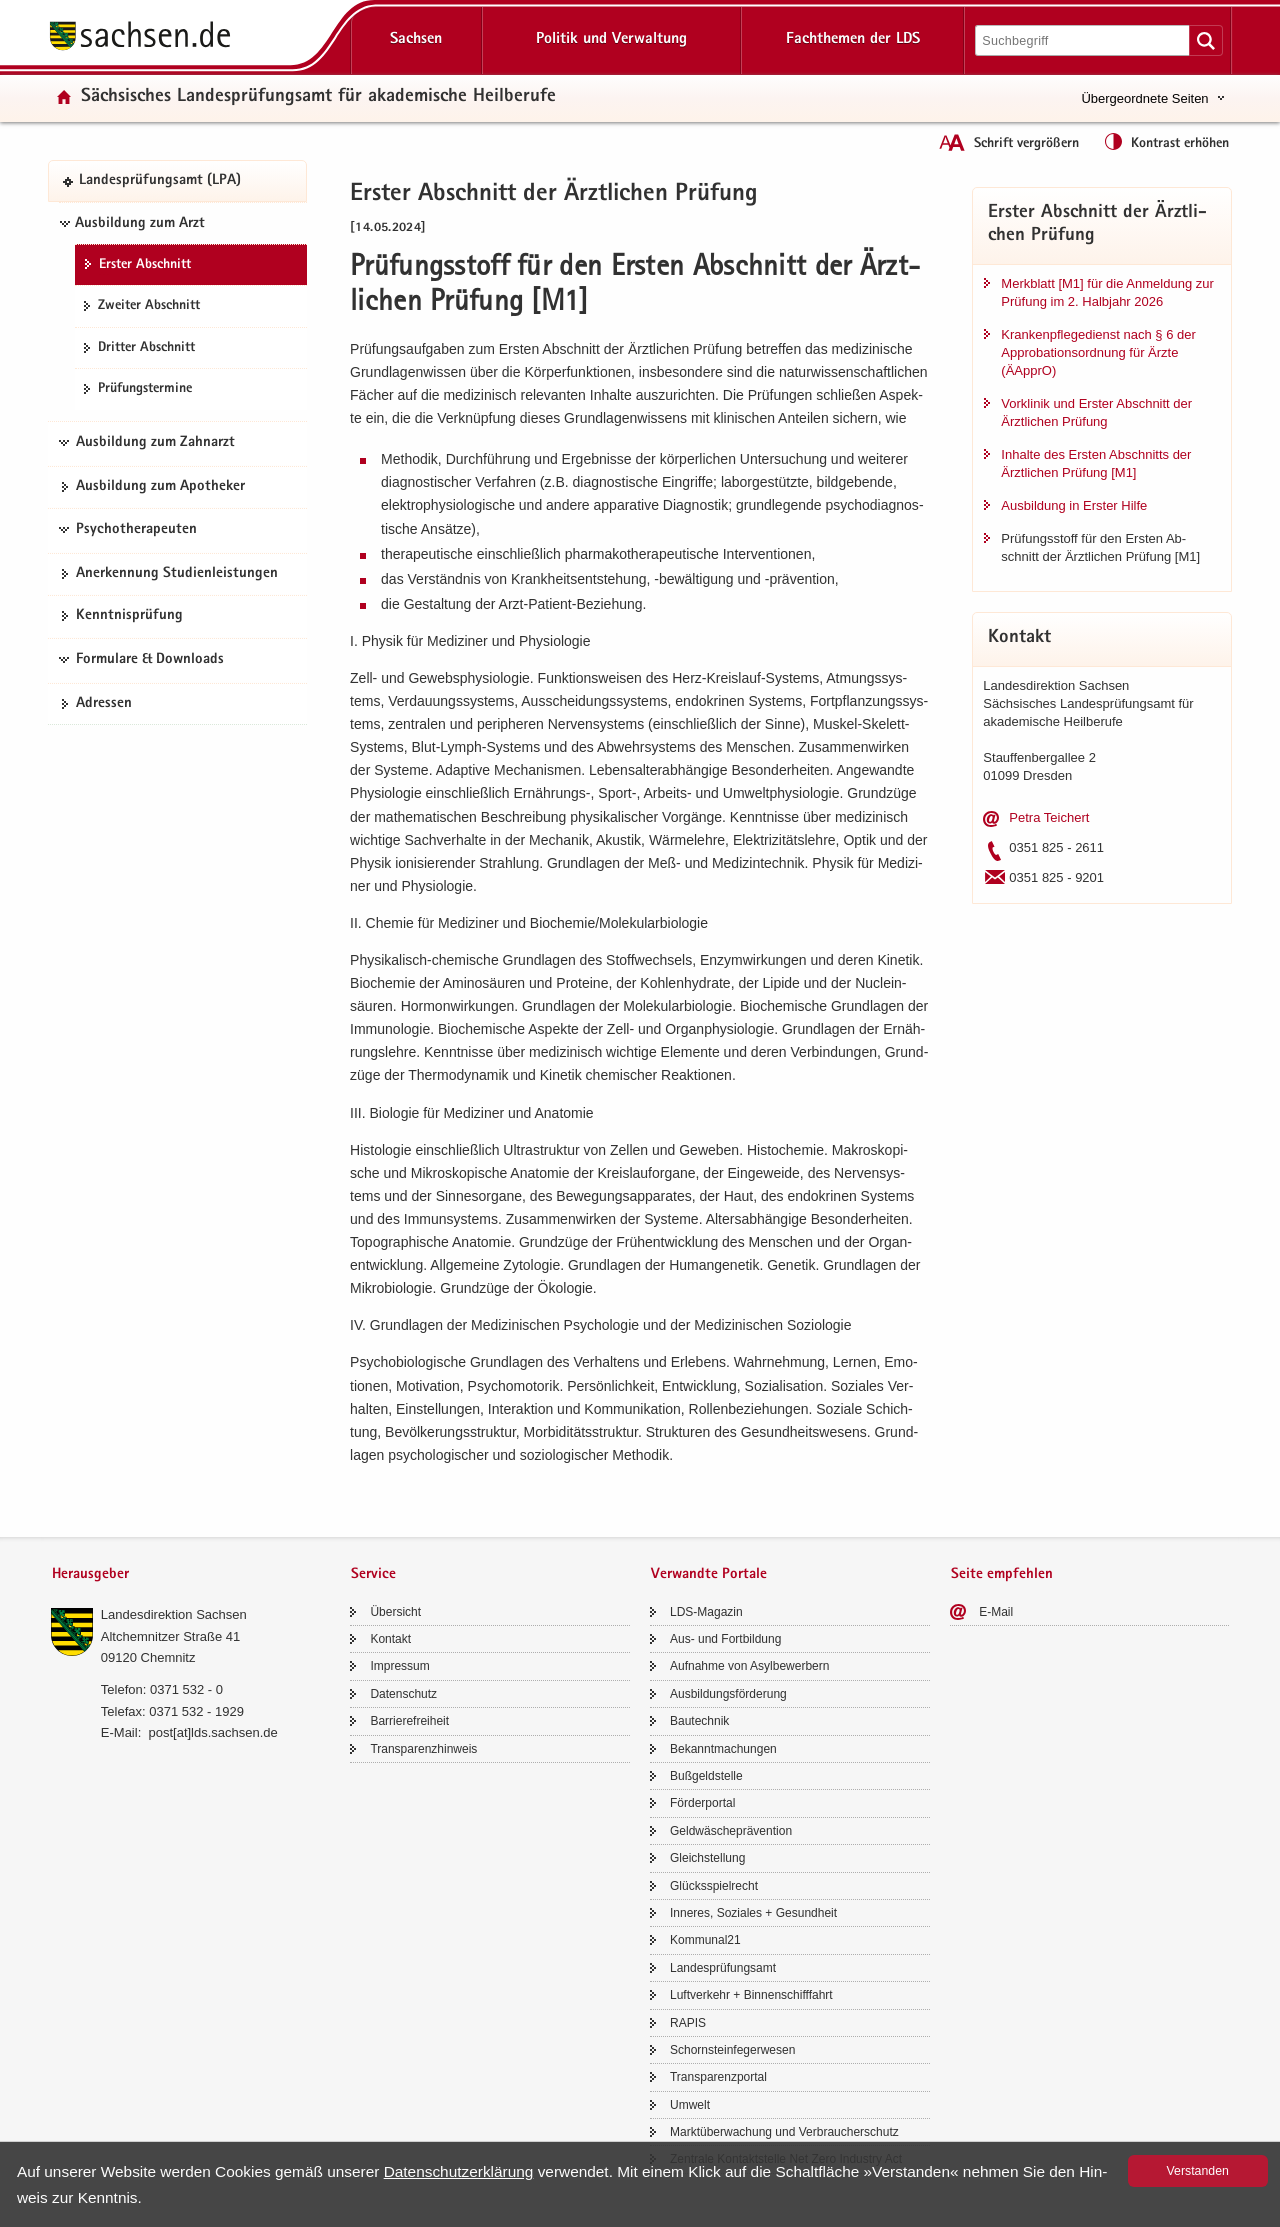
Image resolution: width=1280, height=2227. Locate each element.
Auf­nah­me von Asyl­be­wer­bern (749, 1666)
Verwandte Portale (709, 1574)
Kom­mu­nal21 (705, 1940)
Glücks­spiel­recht (714, 1886)
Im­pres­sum (399, 1666)
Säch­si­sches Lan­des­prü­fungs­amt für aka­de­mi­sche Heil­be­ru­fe (318, 97)
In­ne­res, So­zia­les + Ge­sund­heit (753, 1913)
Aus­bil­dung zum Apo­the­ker (160, 487)
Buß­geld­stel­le (706, 1776)
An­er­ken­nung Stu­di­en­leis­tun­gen (177, 574)
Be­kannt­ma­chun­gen (723, 1749)
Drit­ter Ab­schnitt (146, 348)
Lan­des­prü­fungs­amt (723, 1968)
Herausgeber (90, 1574)
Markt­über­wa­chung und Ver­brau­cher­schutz (784, 2132)
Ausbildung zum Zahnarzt (155, 443)
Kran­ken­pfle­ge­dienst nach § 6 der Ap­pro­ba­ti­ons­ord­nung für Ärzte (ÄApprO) (1098, 352)
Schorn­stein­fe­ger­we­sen (732, 2050)
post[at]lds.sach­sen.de (212, 1732)
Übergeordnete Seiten (1144, 98)
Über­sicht (395, 1612)
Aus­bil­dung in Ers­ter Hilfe (1074, 505)
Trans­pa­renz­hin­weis (423, 1749)
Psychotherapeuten (136, 530)
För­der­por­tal (702, 1803)
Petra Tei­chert (1049, 817)
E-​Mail (996, 1612)
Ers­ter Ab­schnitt (145, 265)
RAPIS (688, 2023)
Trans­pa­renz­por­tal (718, 2077)
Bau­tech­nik (699, 1721)
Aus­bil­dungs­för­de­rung (728, 1694)
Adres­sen (104, 704)
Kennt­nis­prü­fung (129, 616)
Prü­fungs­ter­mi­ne (145, 389)
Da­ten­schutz (403, 1694)
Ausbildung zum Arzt (140, 224)
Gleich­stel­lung (707, 1858)
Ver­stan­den (1198, 2171)
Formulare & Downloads (150, 660)
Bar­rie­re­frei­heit (409, 1721)
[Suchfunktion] (1084, 40)
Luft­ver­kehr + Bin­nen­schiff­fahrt (751, 1995)
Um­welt (690, 2105)
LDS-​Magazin (706, 1612)
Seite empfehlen (1002, 1574)
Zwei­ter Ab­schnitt (149, 306)
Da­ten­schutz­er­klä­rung (459, 2171)
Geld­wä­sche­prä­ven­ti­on (731, 1831)
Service (373, 1574)
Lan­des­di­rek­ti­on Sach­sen (174, 1614)
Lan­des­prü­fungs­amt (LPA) (160, 181)
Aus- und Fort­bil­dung (725, 1639)
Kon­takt (390, 1639)
